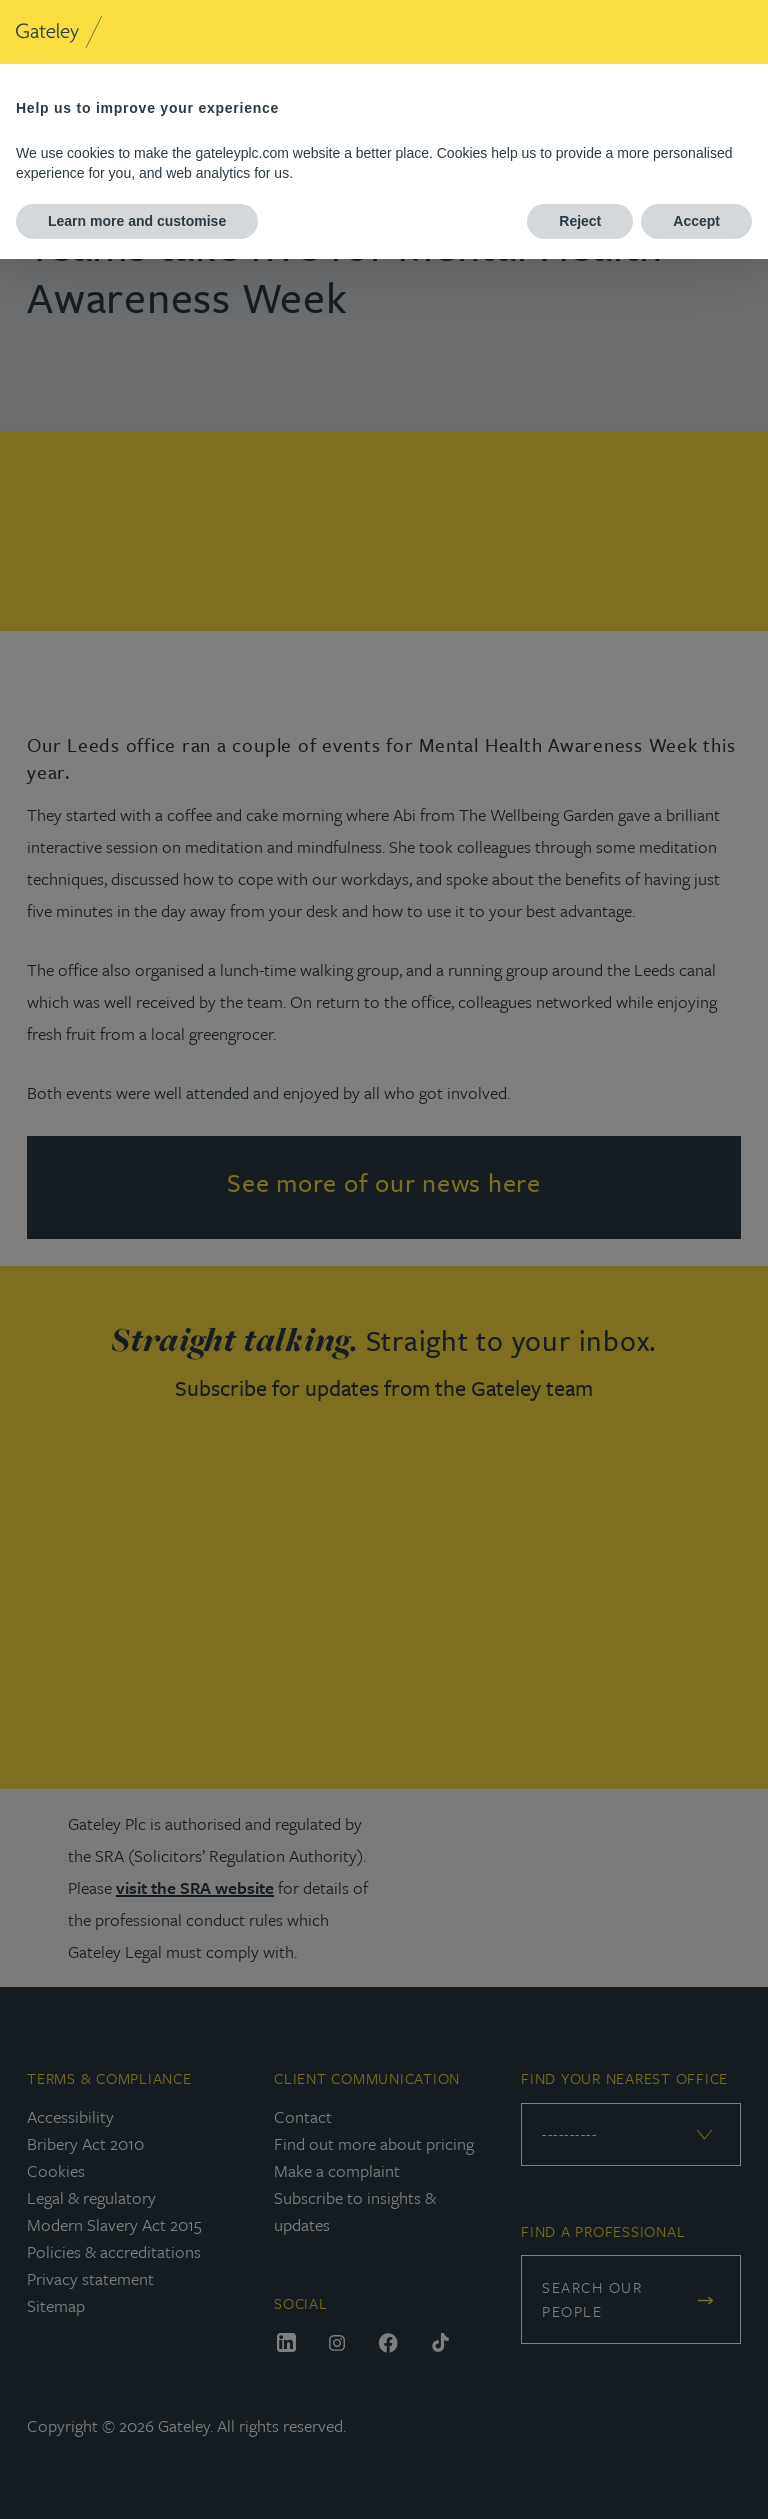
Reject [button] (580, 221)
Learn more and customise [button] (137, 221)
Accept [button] (696, 221)
